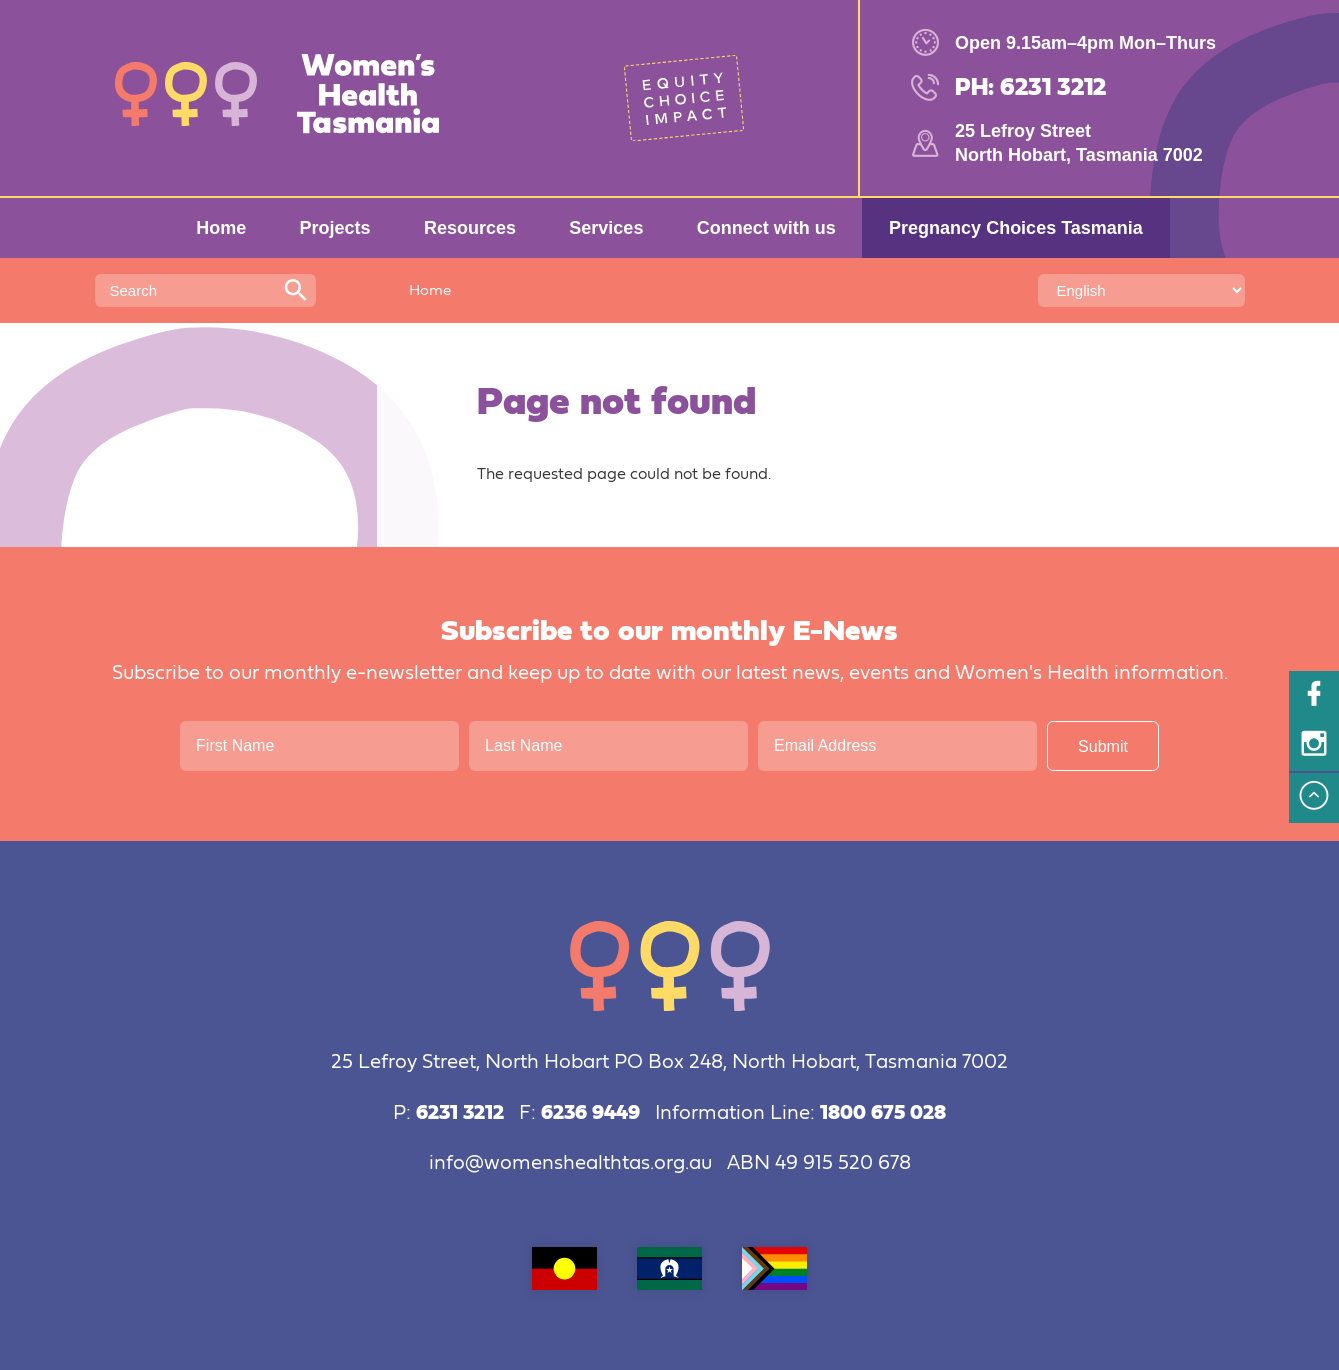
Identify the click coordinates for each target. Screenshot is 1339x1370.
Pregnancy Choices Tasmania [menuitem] (1016, 228)
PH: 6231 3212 (1030, 88)
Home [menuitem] (221, 228)
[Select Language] (1141, 290)
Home (430, 290)
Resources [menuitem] (470, 228)
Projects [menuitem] (335, 228)
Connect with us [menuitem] (766, 228)
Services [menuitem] (606, 228)
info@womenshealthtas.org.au (570, 1164)
